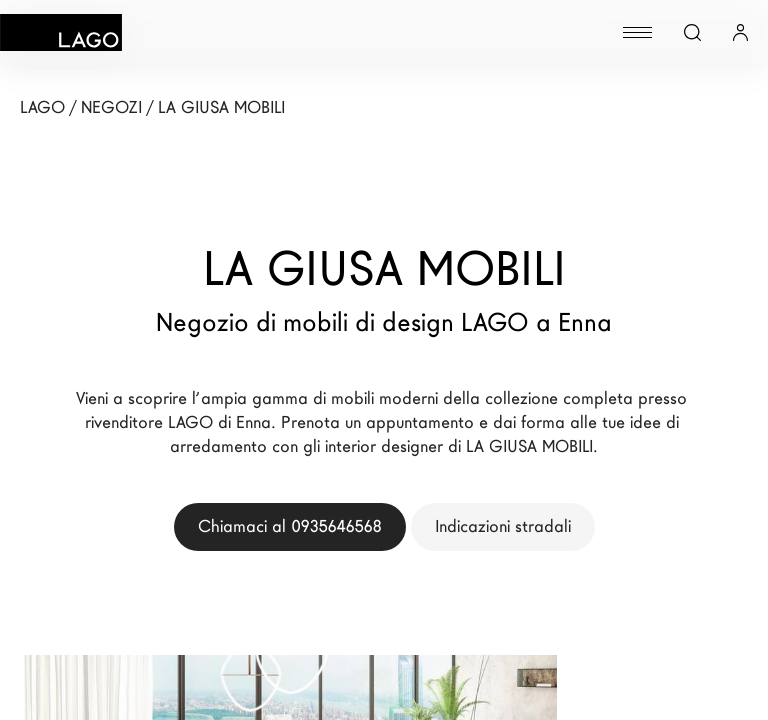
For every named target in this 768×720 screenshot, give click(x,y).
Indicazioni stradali (503, 526)
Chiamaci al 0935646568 (290, 526)
